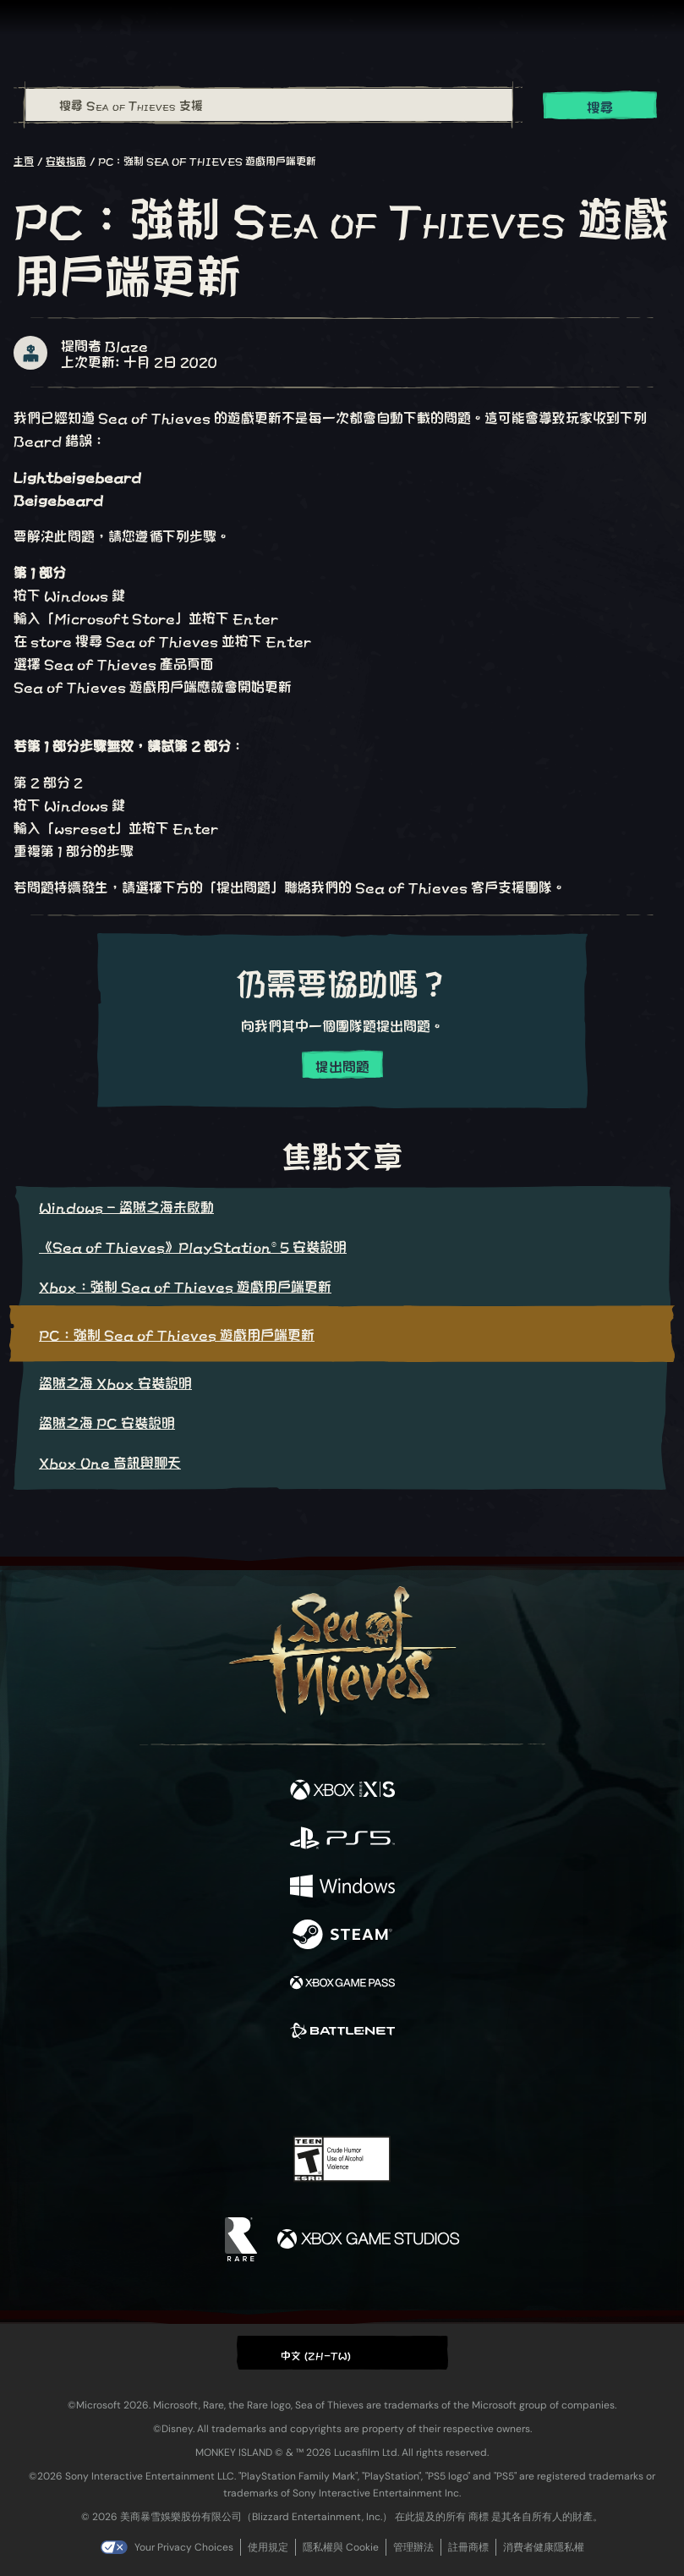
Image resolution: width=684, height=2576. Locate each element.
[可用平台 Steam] (342, 1935)
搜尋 (600, 106)
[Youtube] (339, 2088)
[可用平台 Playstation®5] (342, 1838)
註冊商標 (468, 2547)
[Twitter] (253, 2086)
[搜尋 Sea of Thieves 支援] (268, 105)
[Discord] (390, 2088)
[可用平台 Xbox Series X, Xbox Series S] (342, 1790)
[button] (342, 2352)
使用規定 (268, 2547)
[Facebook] (220, 2086)
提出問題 (342, 1065)
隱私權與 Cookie (341, 2547)
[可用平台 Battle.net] (342, 2031)
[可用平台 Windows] (342, 1887)
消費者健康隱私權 (543, 2547)
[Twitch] (289, 2088)
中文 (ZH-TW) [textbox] (316, 2354)
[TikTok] (425, 2088)
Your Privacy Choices (183, 2547)
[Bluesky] (460, 2088)
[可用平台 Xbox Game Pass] (342, 1983)
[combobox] (268, 105)
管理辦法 (413, 2547)
